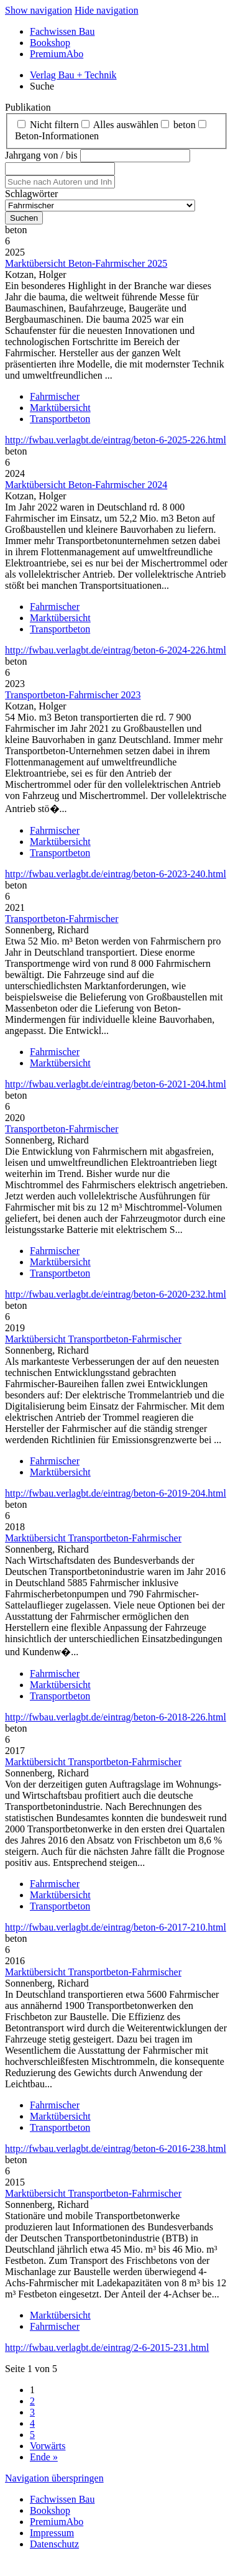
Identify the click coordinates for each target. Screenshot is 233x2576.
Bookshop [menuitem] (50, 42)
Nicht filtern (54, 124)
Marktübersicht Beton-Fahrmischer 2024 (86, 484)
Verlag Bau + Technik (73, 75)
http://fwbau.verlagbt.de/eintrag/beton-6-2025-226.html (115, 440)
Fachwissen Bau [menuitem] (62, 31)
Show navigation (38, 10)
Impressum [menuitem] (52, 2533)
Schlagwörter (31, 193)
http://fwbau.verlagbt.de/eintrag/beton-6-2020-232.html (115, 1294)
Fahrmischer (55, 396)
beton (184, 124)
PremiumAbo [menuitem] (56, 53)
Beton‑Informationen (57, 136)
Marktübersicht (60, 407)
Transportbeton (60, 418)
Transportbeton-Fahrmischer (62, 918)
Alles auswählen (125, 124)
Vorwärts (47, 2445)
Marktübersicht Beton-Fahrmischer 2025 (86, 263)
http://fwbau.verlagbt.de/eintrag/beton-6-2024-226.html (115, 650)
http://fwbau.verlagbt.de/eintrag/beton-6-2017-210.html (115, 1927)
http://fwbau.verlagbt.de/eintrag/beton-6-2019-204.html (115, 1493)
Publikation (28, 107)
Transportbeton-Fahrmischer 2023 (73, 695)
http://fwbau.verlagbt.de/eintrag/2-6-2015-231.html (107, 2347)
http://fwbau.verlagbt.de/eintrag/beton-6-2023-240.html (115, 874)
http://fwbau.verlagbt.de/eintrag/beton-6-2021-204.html (115, 1084)
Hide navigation (107, 10)
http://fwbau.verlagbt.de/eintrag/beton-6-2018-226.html (115, 1717)
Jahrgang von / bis (41, 155)
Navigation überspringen (54, 2478)
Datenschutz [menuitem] (54, 2544)
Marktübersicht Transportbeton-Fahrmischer (93, 1339)
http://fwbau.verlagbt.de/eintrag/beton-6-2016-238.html (115, 2148)
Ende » (44, 2457)
